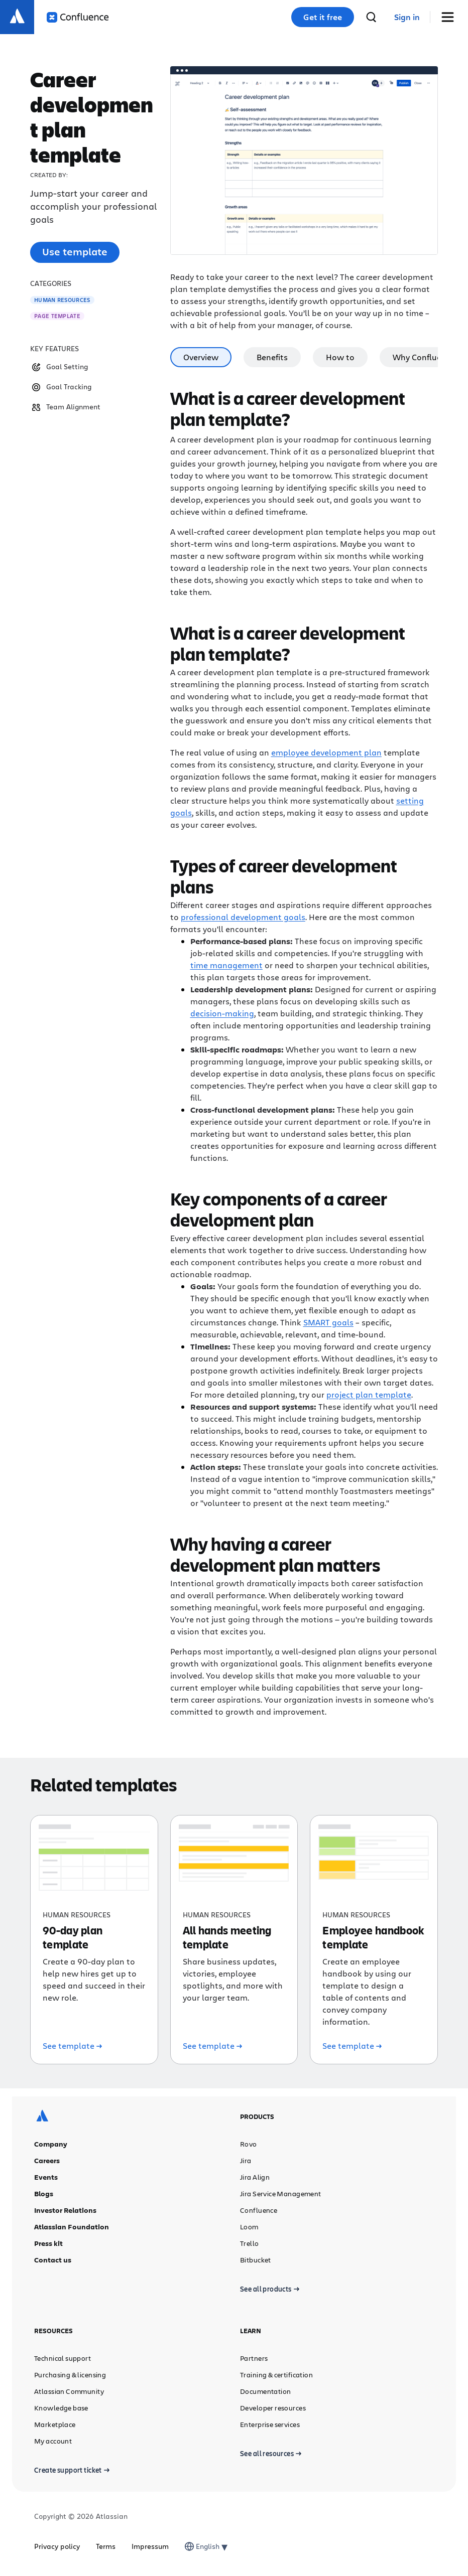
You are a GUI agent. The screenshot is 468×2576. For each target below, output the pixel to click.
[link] (407, 17)
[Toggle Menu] (451, 17)
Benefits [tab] (272, 357)
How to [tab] (340, 357)
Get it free (322, 17)
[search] (371, 17)
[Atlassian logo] (17, 17)
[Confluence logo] (77, 17)
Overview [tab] (200, 357)
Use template (74, 251)
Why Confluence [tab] (424, 357)
